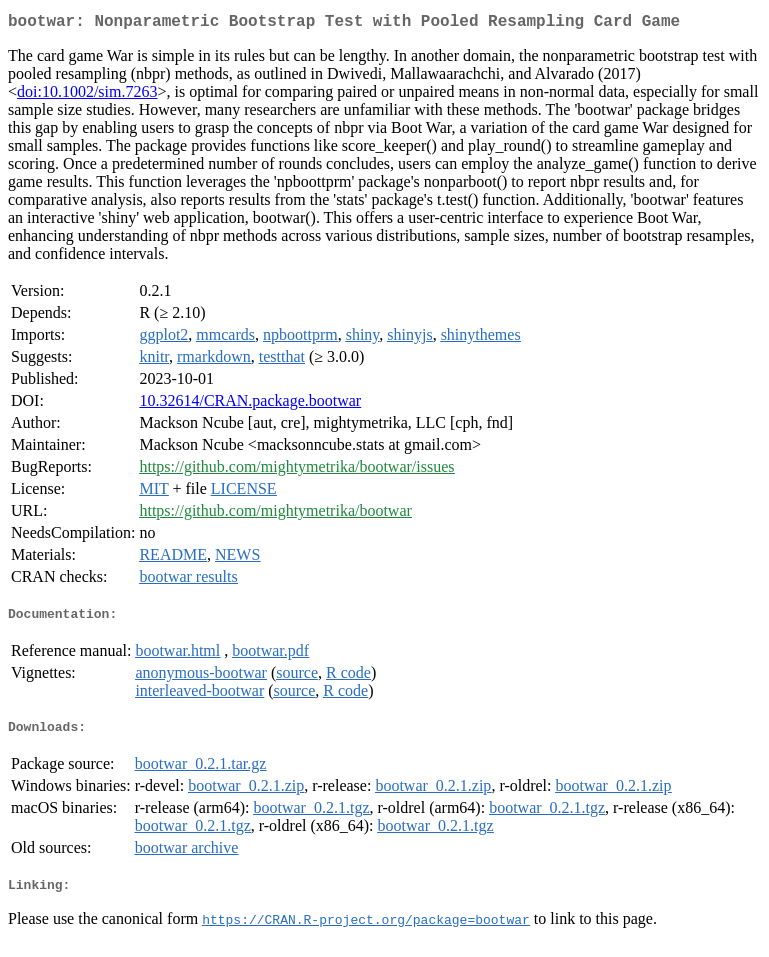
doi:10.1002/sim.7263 (87, 95)
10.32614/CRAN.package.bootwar (250, 404)
